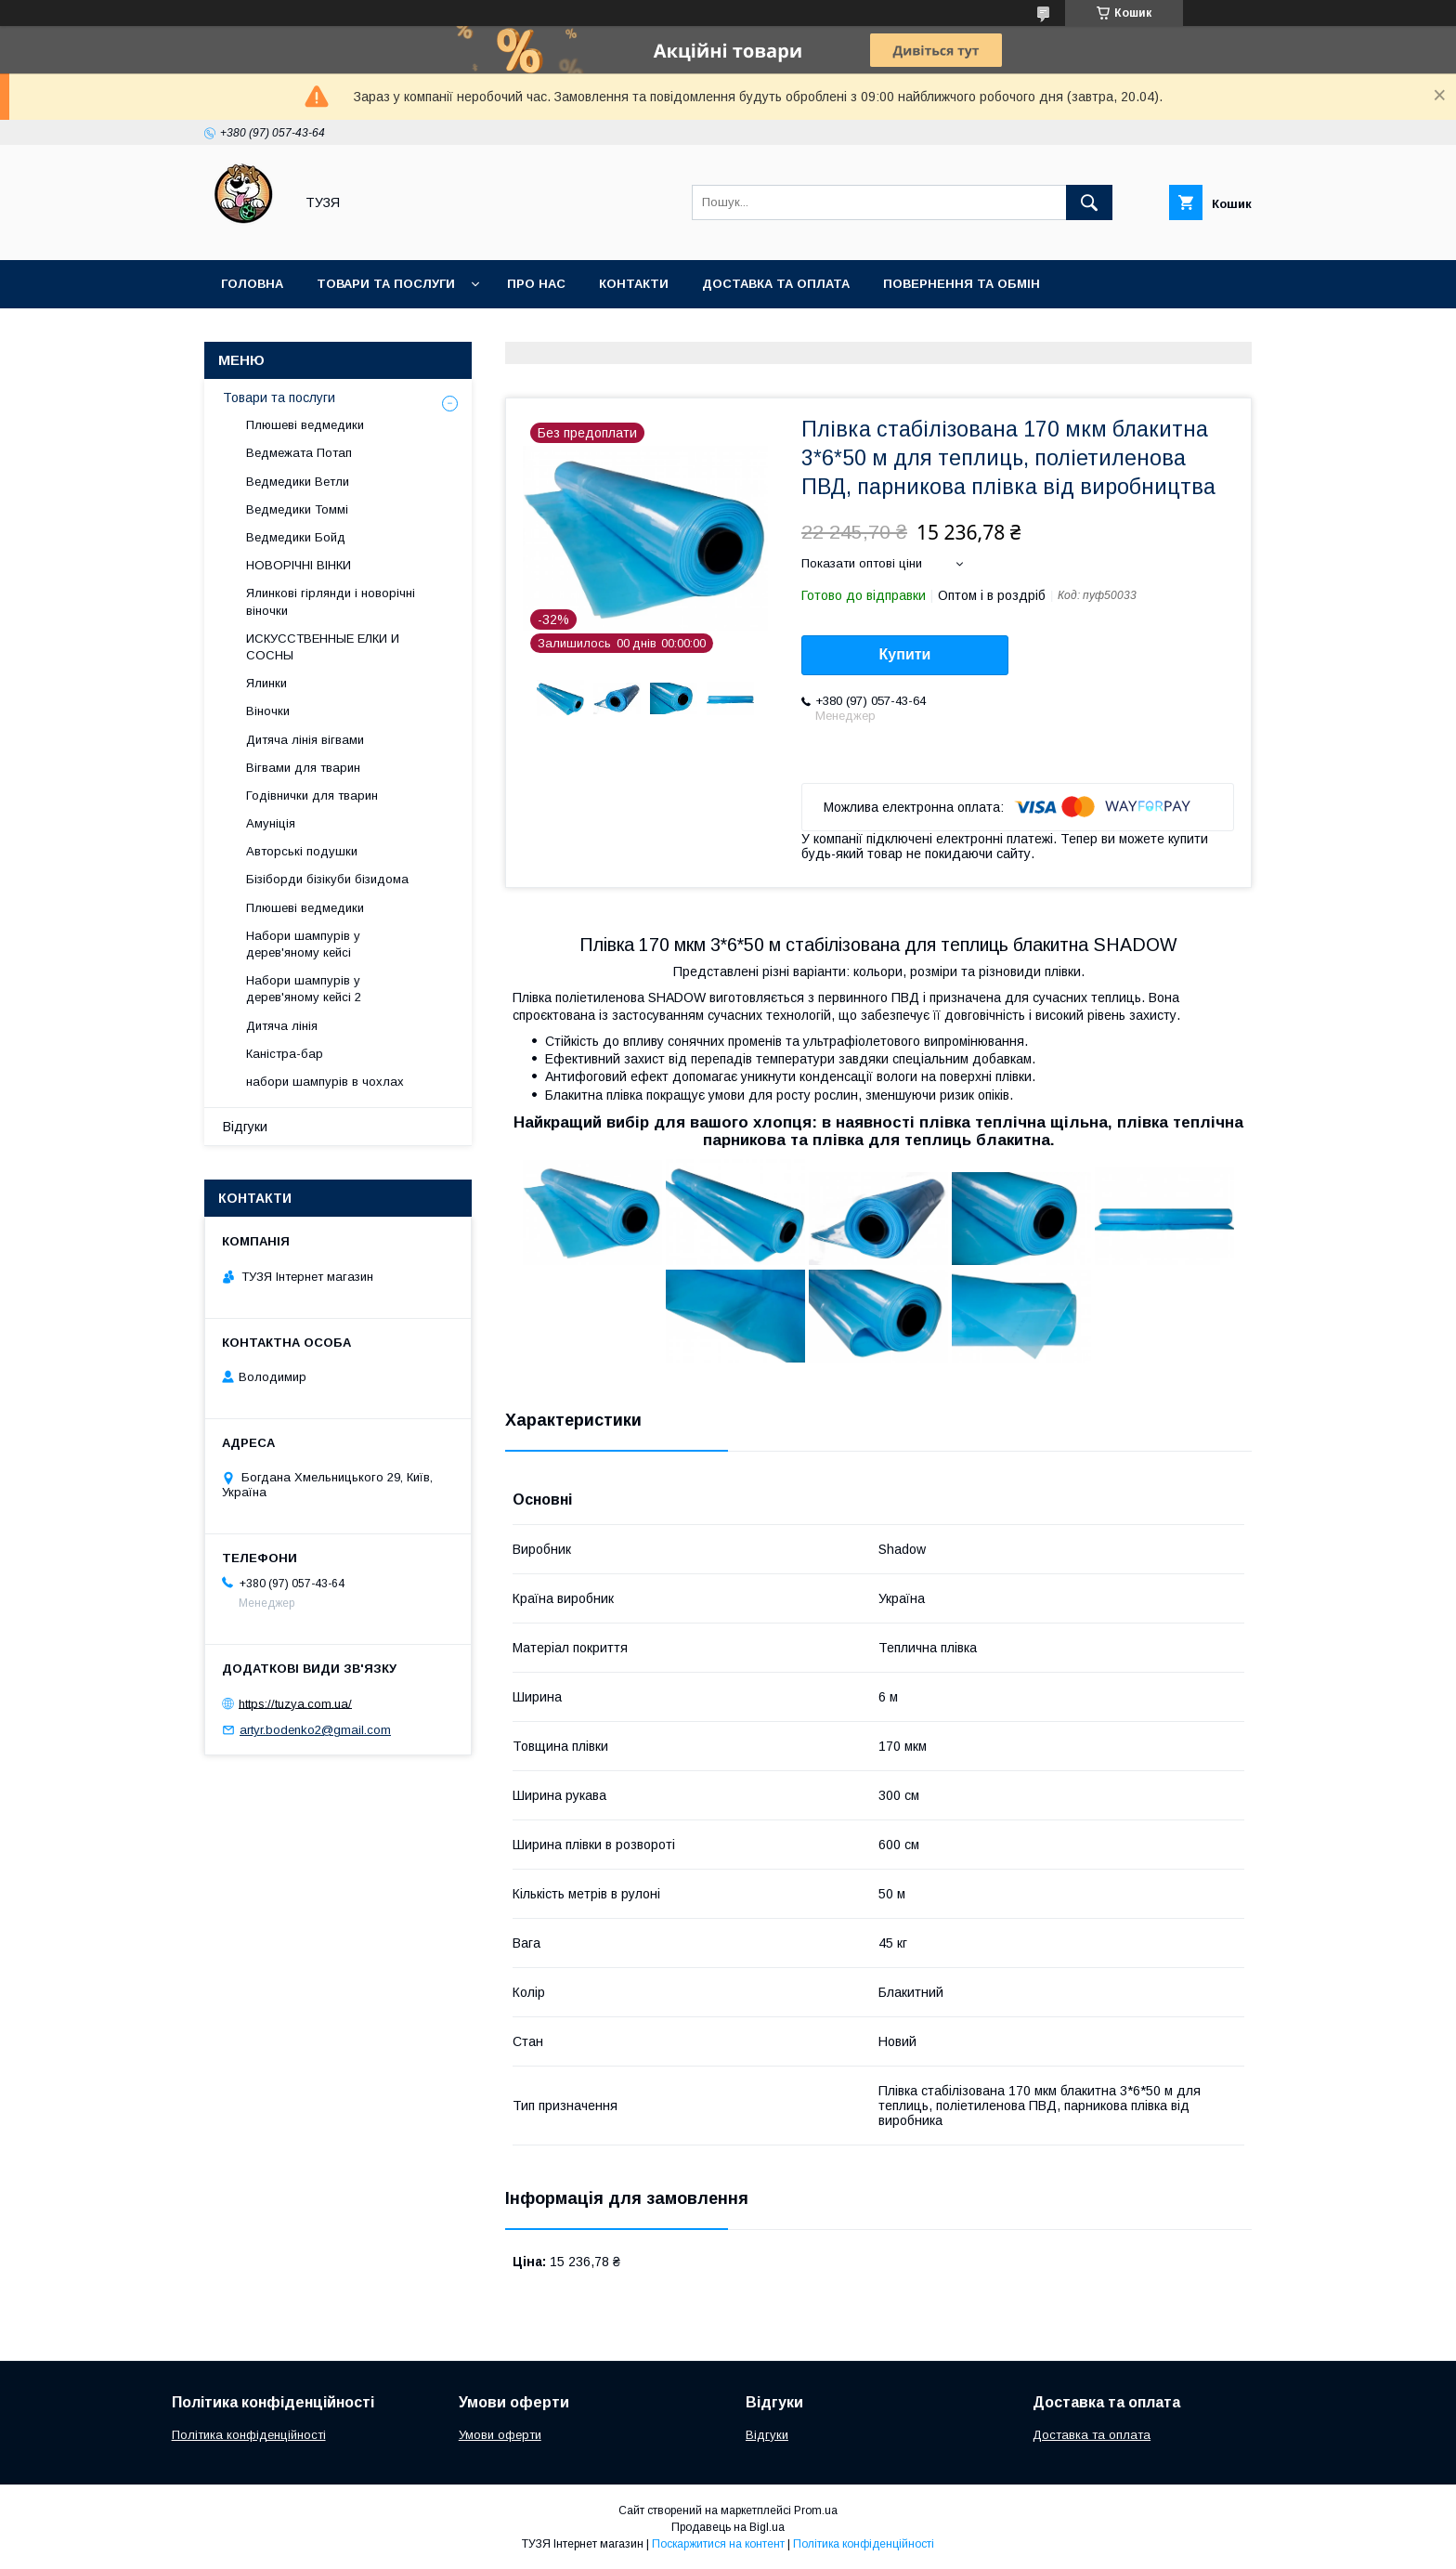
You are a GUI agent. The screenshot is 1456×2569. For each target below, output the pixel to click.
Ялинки (266, 683)
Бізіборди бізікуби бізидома (327, 879)
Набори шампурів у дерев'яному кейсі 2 (303, 988)
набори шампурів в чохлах (325, 1082)
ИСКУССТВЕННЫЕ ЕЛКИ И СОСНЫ (322, 647)
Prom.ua (816, 2510)
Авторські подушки (302, 851)
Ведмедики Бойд (295, 537)
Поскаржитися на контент (718, 2543)
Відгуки (245, 1126)
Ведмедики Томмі (297, 509)
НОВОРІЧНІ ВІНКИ (298, 565)
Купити (905, 654)
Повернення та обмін (961, 284)
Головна (252, 284)
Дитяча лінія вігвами (305, 740)
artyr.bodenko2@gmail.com (315, 1730)
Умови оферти (500, 2435)
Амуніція (270, 823)
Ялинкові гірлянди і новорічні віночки (330, 601)
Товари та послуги (386, 284)
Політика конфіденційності (249, 2435)
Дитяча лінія (282, 1026)
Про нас (536, 284)
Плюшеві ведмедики (305, 425)
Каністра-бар (284, 1054)
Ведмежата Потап (299, 453)
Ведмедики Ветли (297, 482)
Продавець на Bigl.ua (728, 2527)
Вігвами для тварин (303, 768)
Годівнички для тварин (312, 795)
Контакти (634, 284)
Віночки (268, 711)
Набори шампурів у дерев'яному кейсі (303, 944)
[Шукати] (1089, 202)
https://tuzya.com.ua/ (295, 1703)
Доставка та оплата (776, 284)
